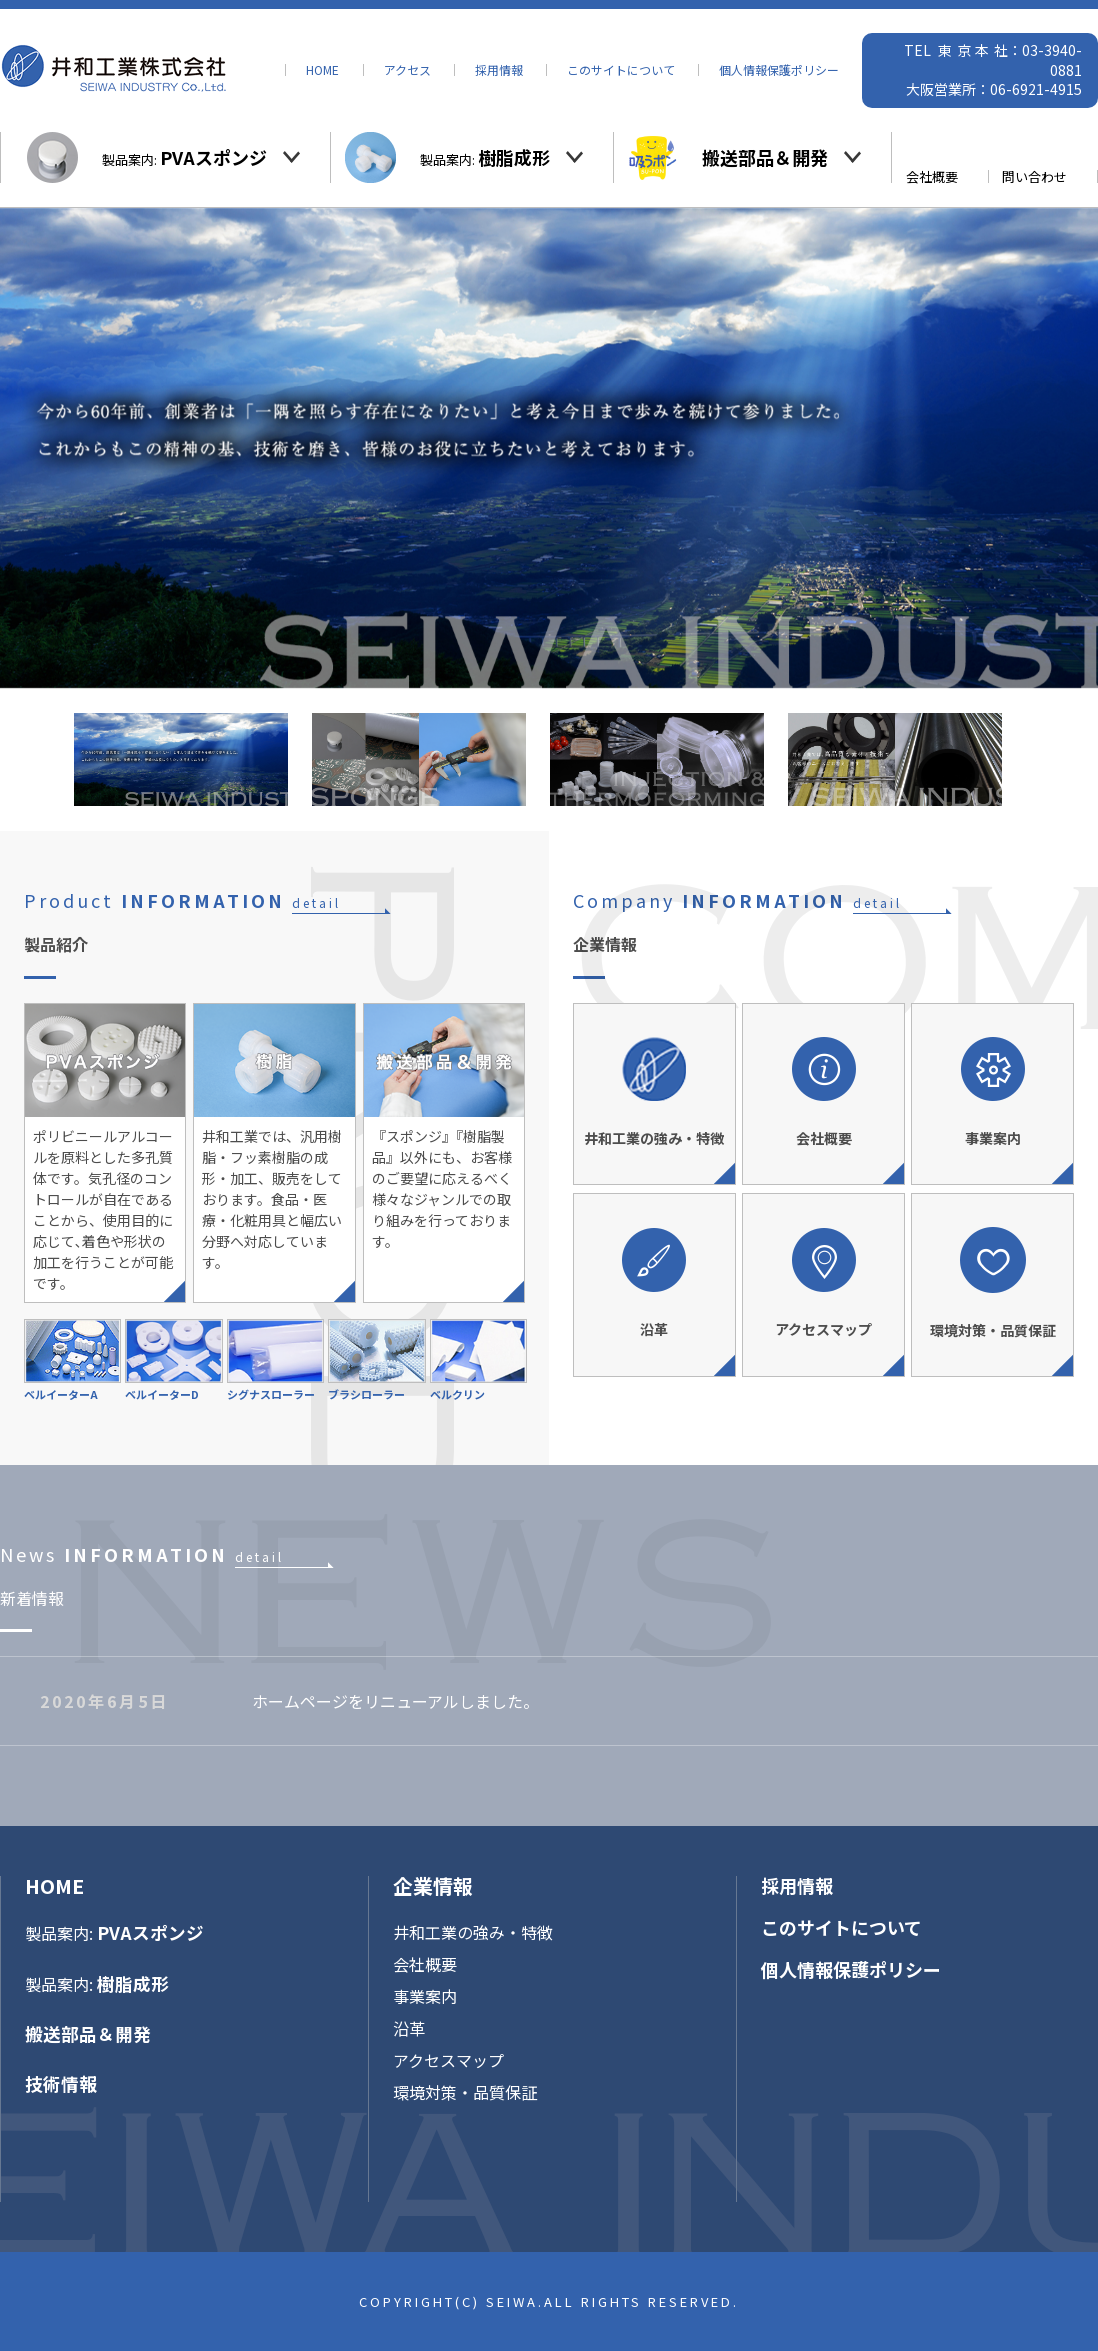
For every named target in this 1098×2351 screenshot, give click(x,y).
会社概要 (932, 176)
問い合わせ (1034, 176)
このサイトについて (621, 70)
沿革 (409, 2028)
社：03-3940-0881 (1038, 60)
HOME (322, 70)
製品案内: (184, 157)
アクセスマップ (448, 2060)
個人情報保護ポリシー (779, 70)
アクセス (407, 70)
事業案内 (425, 1996)
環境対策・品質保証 (465, 2092)
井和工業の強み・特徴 (473, 1932)
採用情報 (499, 70)
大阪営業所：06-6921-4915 (994, 89)
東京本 (966, 50)
